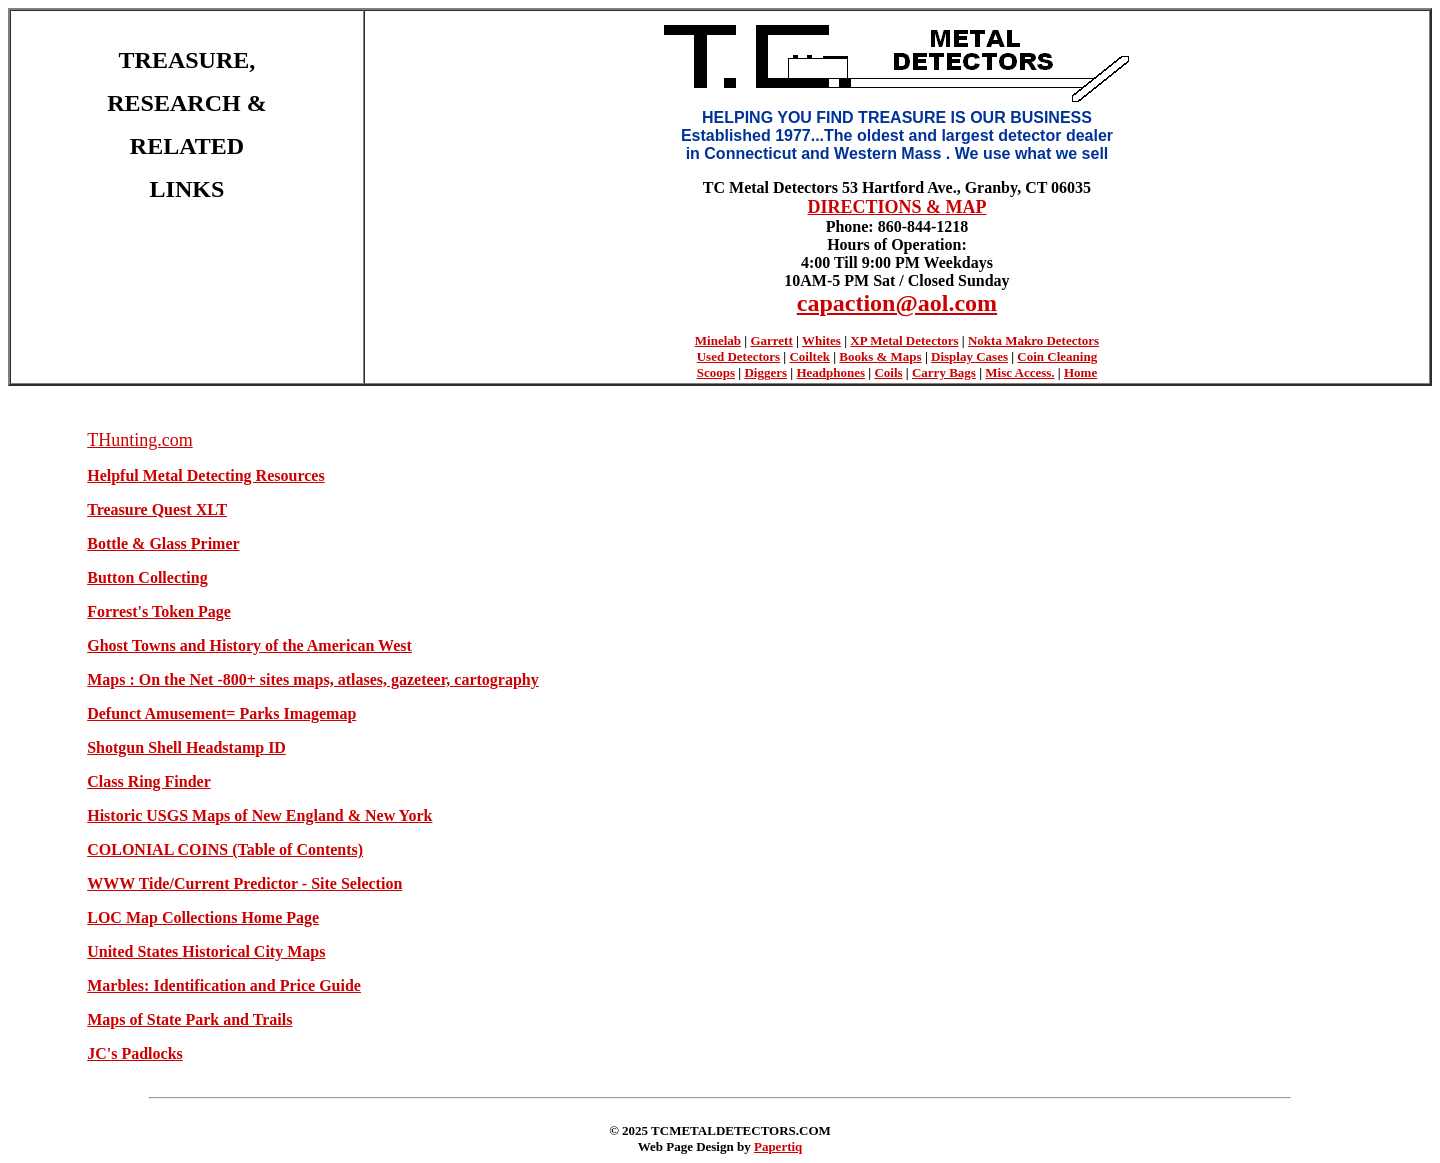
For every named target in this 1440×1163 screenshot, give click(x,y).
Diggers (765, 372)
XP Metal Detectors (904, 340)
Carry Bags (944, 372)
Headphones (830, 372)
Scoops (716, 372)
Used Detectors (738, 356)
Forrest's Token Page (159, 611)
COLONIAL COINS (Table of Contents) (225, 849)
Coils (888, 372)
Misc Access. (1019, 372)
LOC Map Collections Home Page (203, 917)
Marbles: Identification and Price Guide (224, 985)
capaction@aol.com (897, 303)
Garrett (771, 340)
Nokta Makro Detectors (1033, 340)
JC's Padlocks (135, 1053)
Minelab (718, 340)
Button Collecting (147, 577)
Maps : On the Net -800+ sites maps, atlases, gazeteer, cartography (313, 679)
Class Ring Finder (149, 781)
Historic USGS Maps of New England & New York (259, 815)
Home (1080, 372)
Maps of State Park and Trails (189, 1019)
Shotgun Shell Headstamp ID (186, 747)
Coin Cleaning (1057, 356)
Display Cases (969, 356)
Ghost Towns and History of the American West (249, 645)
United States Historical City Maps (206, 951)
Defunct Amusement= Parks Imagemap (221, 713)
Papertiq (778, 1146)
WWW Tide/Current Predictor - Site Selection (244, 883)
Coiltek (809, 356)
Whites (821, 340)
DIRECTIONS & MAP (896, 207)
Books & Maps (880, 356)
